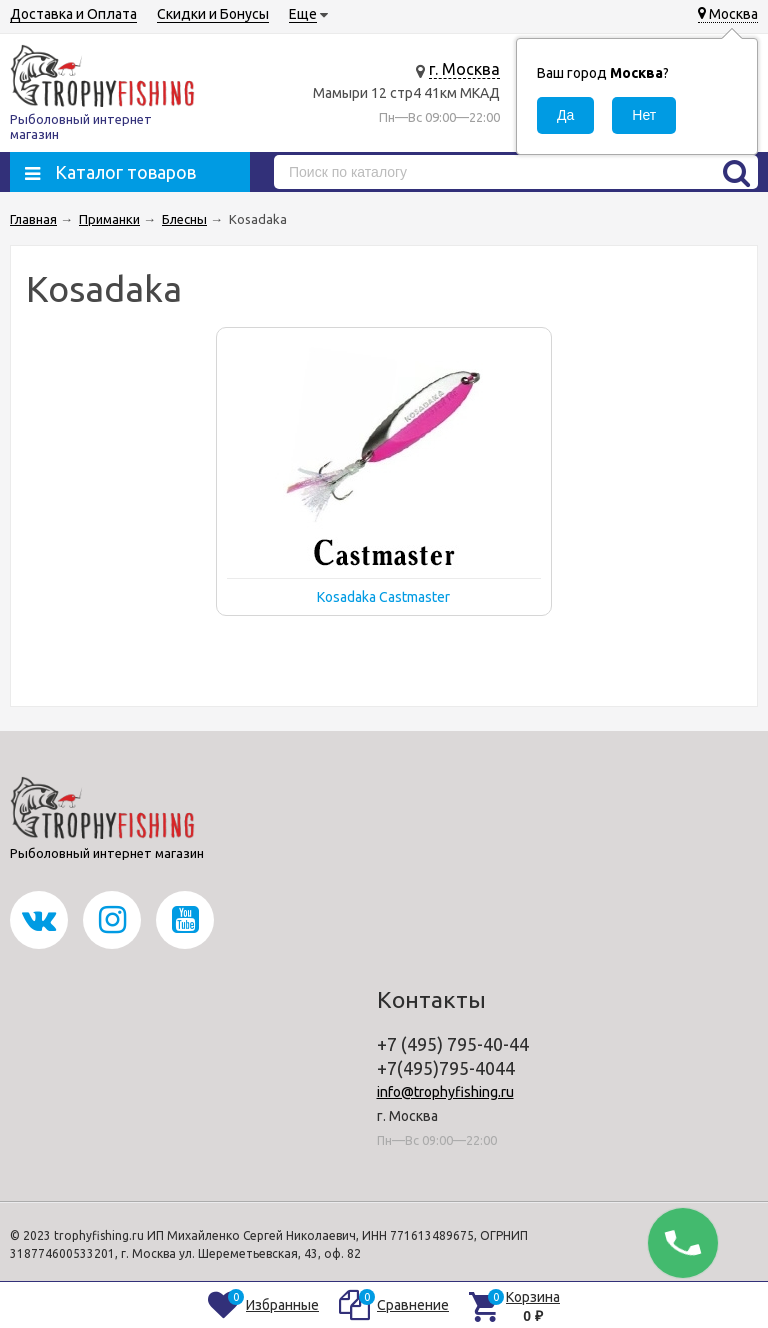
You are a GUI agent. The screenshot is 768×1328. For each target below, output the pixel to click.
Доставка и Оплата (73, 14)
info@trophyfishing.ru (445, 1092)
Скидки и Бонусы (213, 14)
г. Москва (464, 69)
